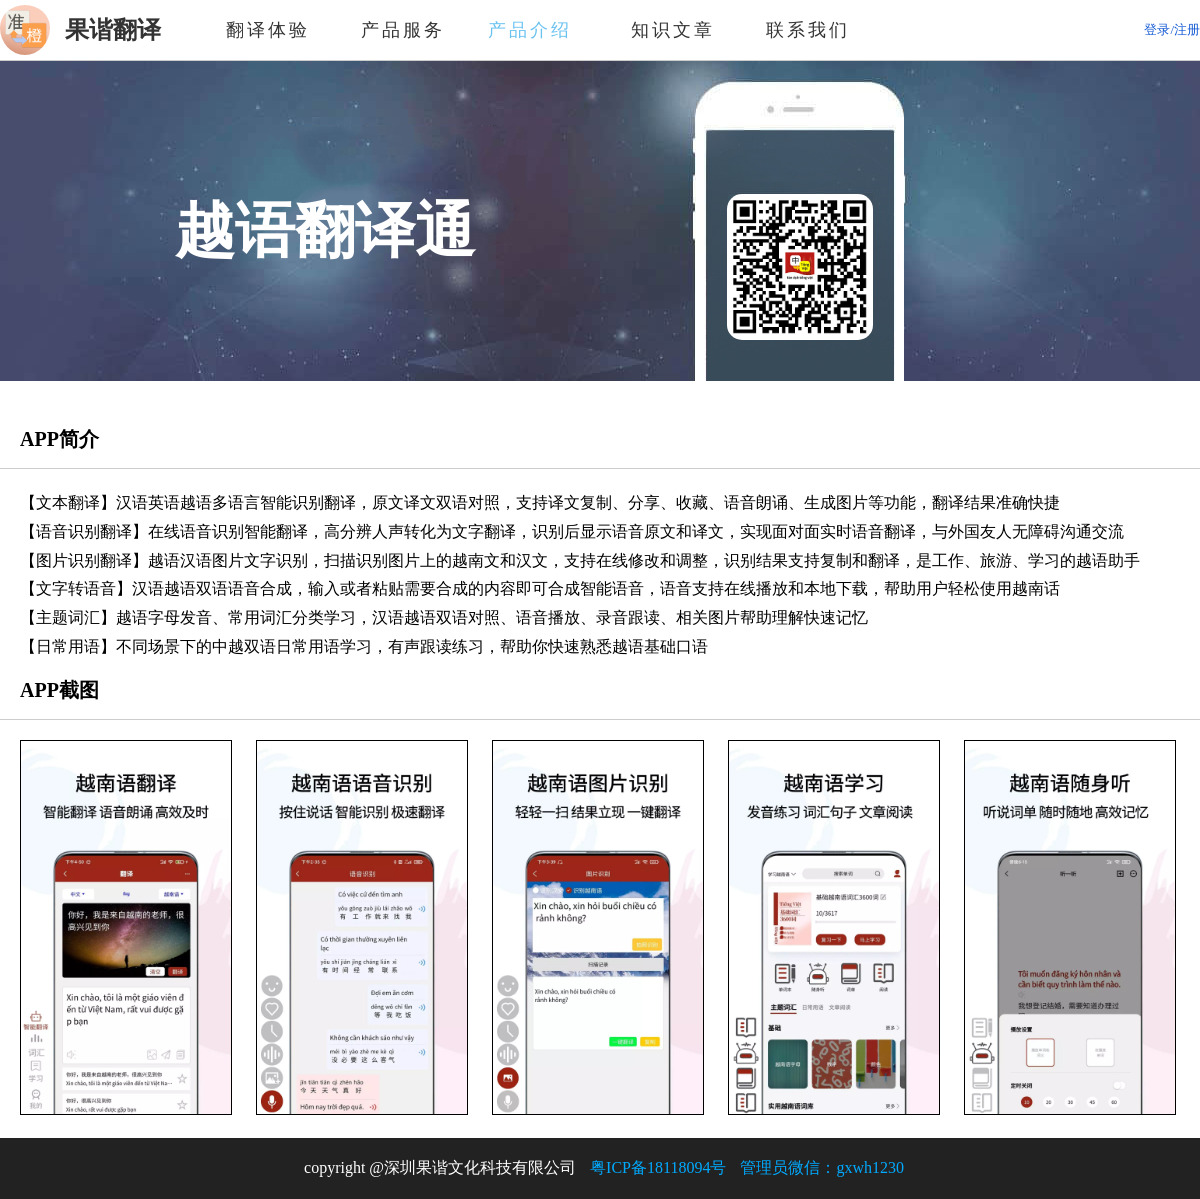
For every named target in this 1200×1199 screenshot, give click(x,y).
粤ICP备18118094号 (658, 1167)
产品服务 (403, 30)
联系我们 (808, 30)
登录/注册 (1172, 29)
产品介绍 (538, 30)
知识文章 (673, 30)
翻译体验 (268, 30)
